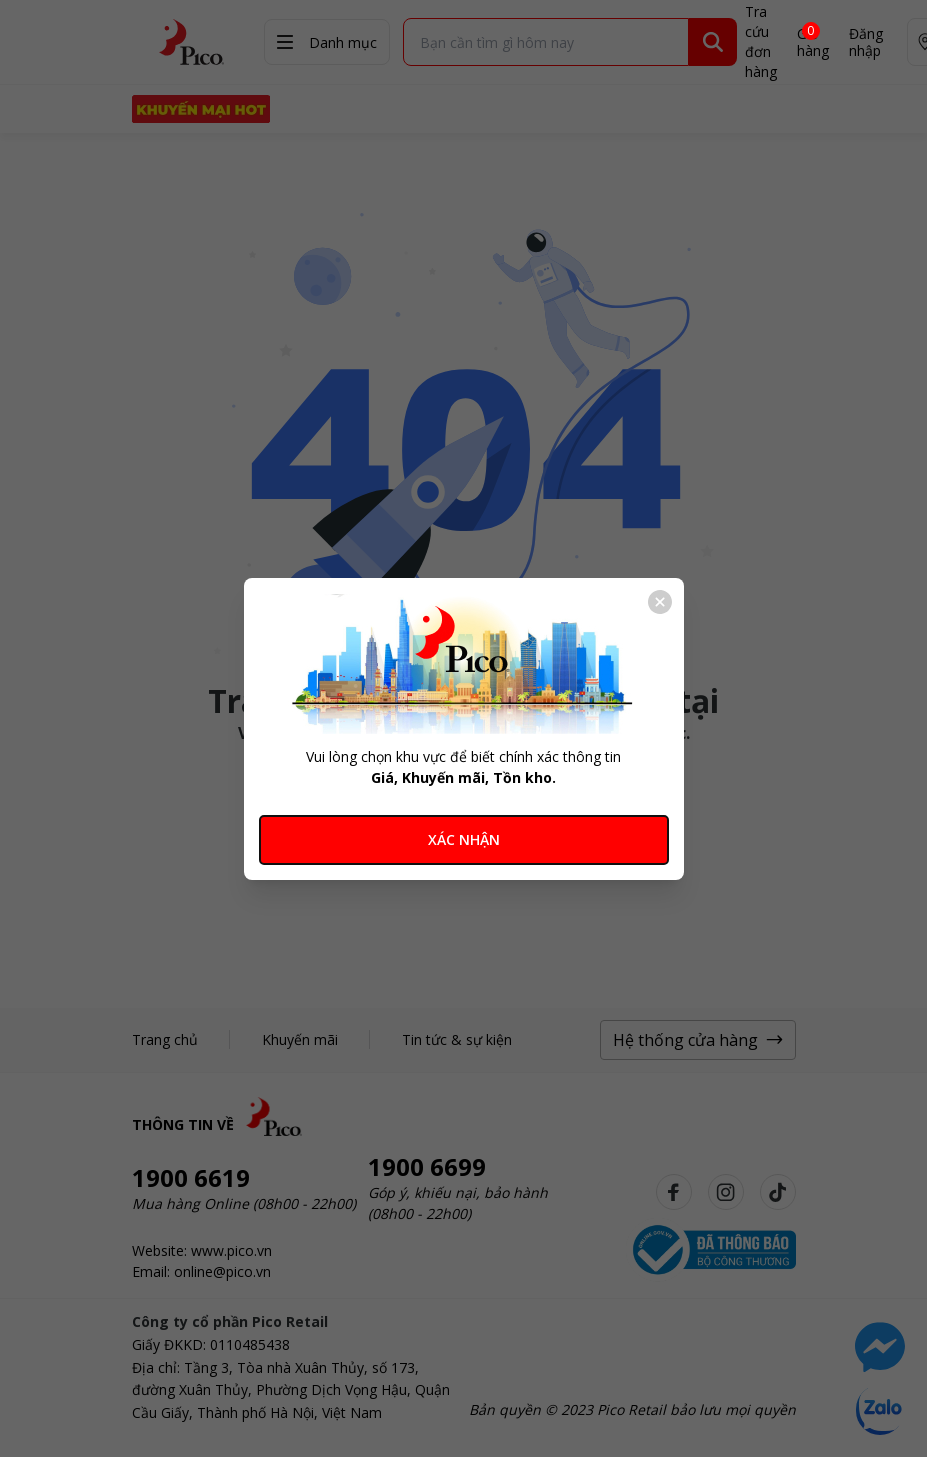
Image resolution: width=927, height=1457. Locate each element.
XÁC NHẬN (464, 839)
